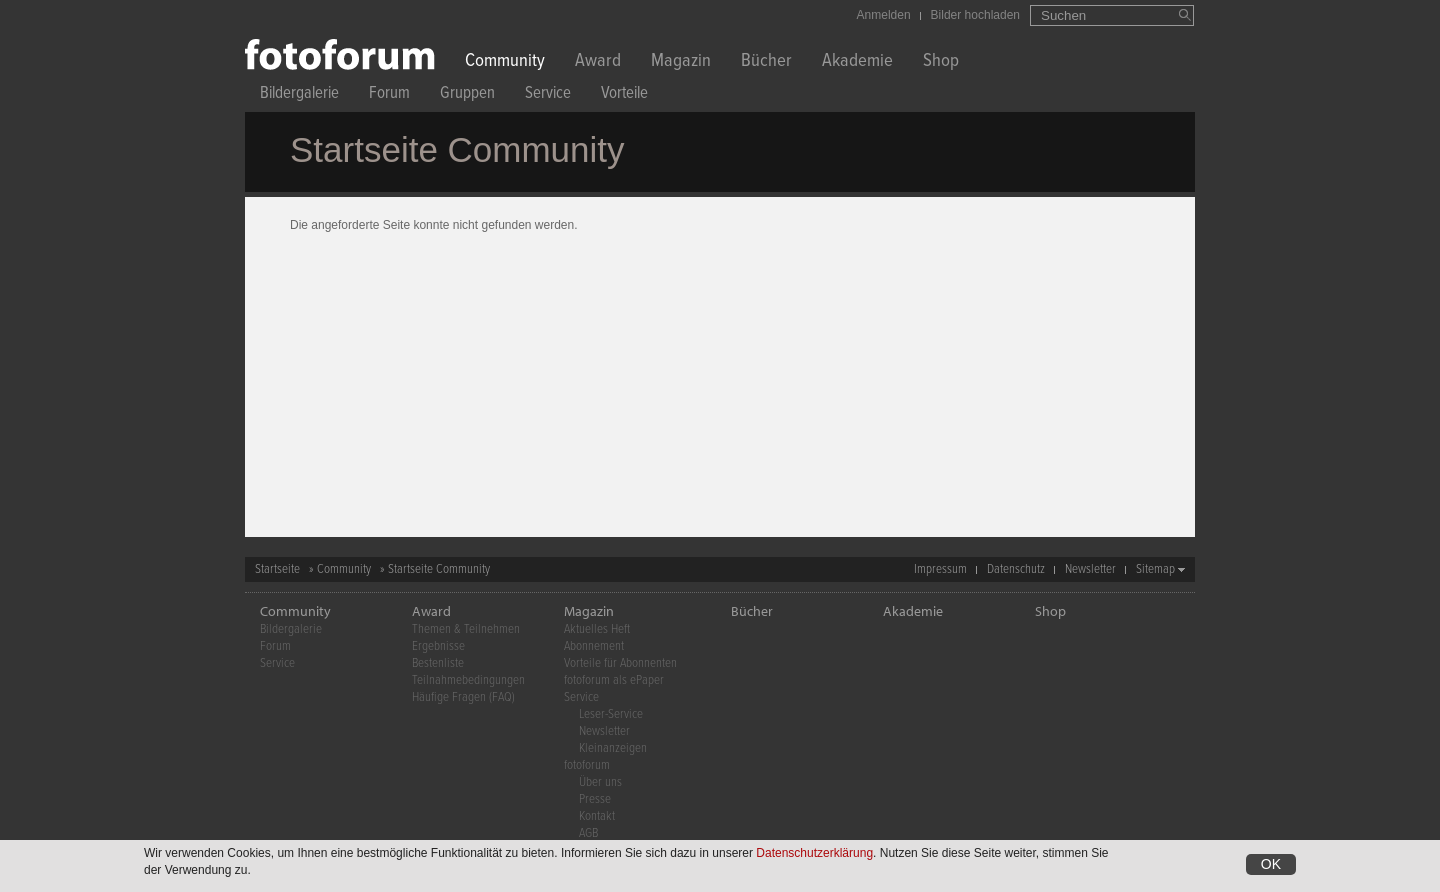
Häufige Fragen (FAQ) (463, 697)
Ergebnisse (438, 646)
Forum (389, 95)
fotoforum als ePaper (614, 680)
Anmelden (884, 15)
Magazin (681, 62)
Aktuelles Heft (597, 629)
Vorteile (624, 95)
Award (598, 62)
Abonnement (594, 646)
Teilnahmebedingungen (468, 680)
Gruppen (467, 95)
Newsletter (1090, 569)
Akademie (857, 62)
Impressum (940, 569)
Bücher (766, 62)
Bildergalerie (299, 95)
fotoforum (587, 765)
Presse (595, 799)
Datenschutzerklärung (814, 854)
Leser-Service (611, 714)
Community (505, 62)
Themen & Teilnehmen (466, 629)
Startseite (277, 569)
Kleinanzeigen (613, 748)
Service (548, 95)
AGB (588, 833)
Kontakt (597, 816)
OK (1271, 865)
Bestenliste (438, 663)
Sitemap (1155, 569)
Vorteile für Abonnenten (620, 663)
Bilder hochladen (975, 15)
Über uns (600, 782)
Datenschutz (1016, 569)
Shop (941, 62)
